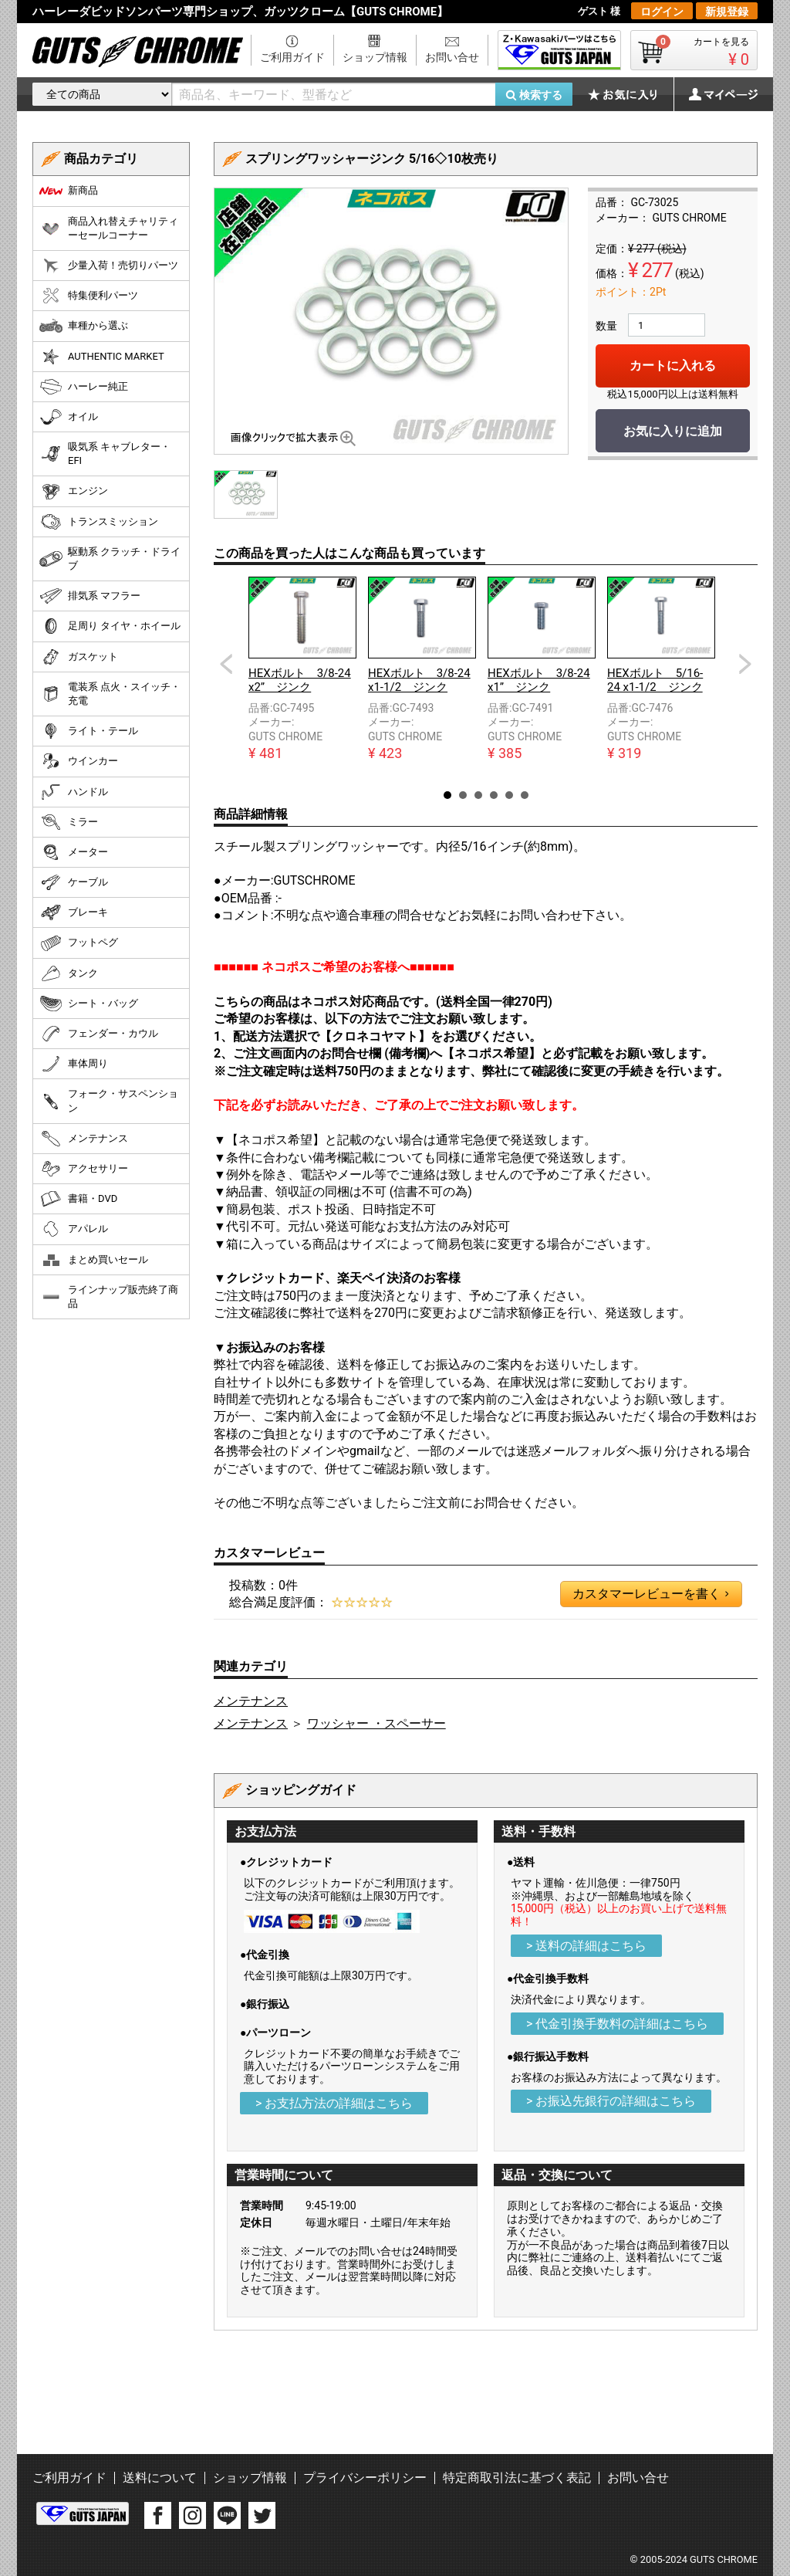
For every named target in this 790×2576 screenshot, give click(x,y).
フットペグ (78, 943)
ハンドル (73, 792)
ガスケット (78, 657)
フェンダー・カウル (98, 1033)
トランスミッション (98, 522)
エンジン (73, 491)
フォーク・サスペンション (108, 1100)
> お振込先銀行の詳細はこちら (611, 2101)
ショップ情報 (375, 57)
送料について (160, 2477)
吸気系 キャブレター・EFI (104, 453)
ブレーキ (73, 912)
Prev (226, 664)
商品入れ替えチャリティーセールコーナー (108, 228)
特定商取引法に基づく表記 (517, 2477)
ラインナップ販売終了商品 (108, 1296)
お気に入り (630, 94)
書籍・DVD (78, 1199)
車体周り (73, 1063)
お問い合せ (452, 57)
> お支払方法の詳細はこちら (334, 2103)
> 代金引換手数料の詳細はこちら (617, 2023)
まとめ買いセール (93, 1260)
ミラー (68, 822)
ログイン (662, 11)
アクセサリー (83, 1168)
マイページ (715, 94)
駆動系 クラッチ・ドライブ (110, 558)
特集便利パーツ (88, 295)
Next (745, 664)
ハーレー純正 (83, 386)
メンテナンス (251, 1701)
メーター (73, 852)
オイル (68, 417)
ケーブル (73, 882)
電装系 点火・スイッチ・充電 (110, 693)
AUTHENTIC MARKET (101, 356)
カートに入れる (673, 365)
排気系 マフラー (89, 596)
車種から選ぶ (83, 325)
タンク (68, 973)
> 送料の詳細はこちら (586, 1945)
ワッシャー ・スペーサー (376, 1723)
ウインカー (78, 761)
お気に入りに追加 (672, 431)
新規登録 (726, 11)
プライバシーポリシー (365, 2477)
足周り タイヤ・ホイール (110, 626)
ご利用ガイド (292, 57)
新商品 (68, 190)
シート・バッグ (88, 1003)
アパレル (73, 1229)
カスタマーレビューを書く (650, 1594)
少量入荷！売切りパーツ (108, 265)
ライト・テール (88, 731)
